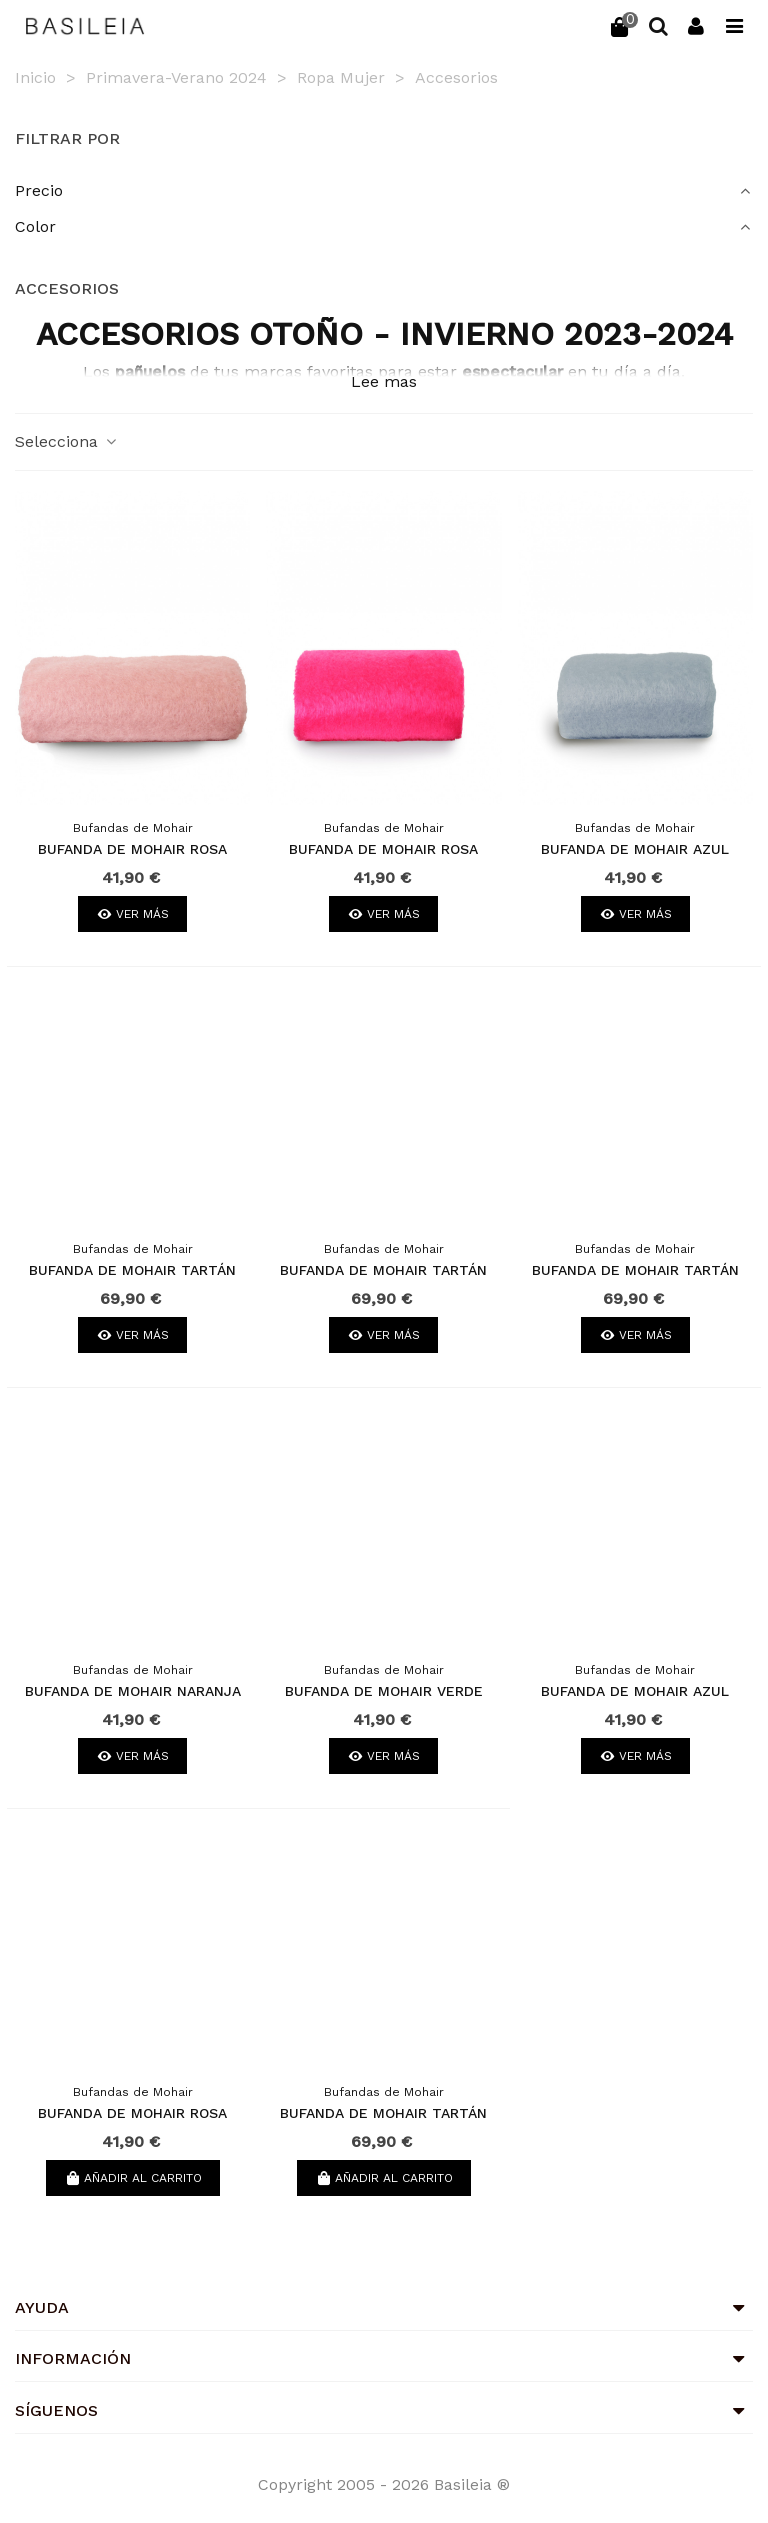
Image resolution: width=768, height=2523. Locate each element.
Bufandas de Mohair (133, 828)
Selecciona (67, 441)
